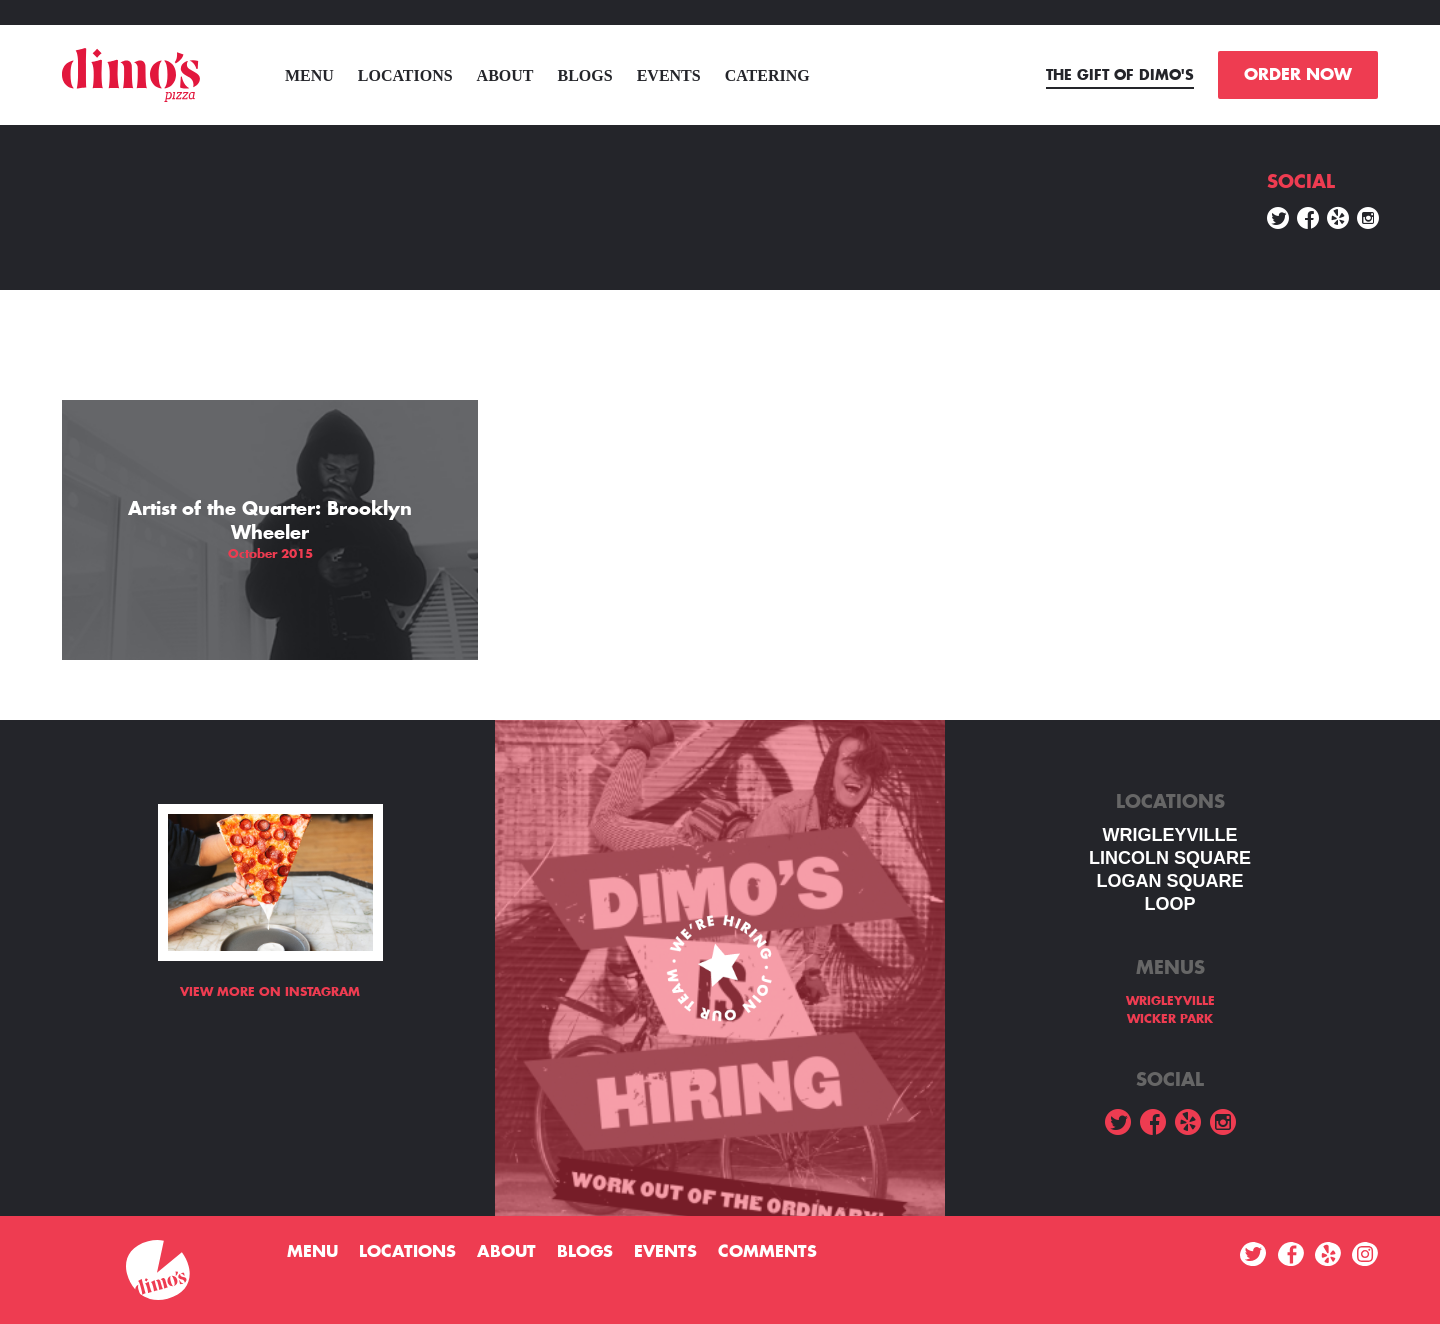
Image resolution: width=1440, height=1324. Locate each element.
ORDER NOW (1298, 75)
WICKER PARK (1170, 1019)
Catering (767, 75)
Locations (405, 75)
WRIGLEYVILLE (1170, 835)
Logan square (1169, 881)
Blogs (585, 75)
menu (309, 75)
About (505, 75)
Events (669, 75)
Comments (767, 1252)
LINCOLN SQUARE (1170, 858)
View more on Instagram (270, 992)
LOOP (1169, 904)
